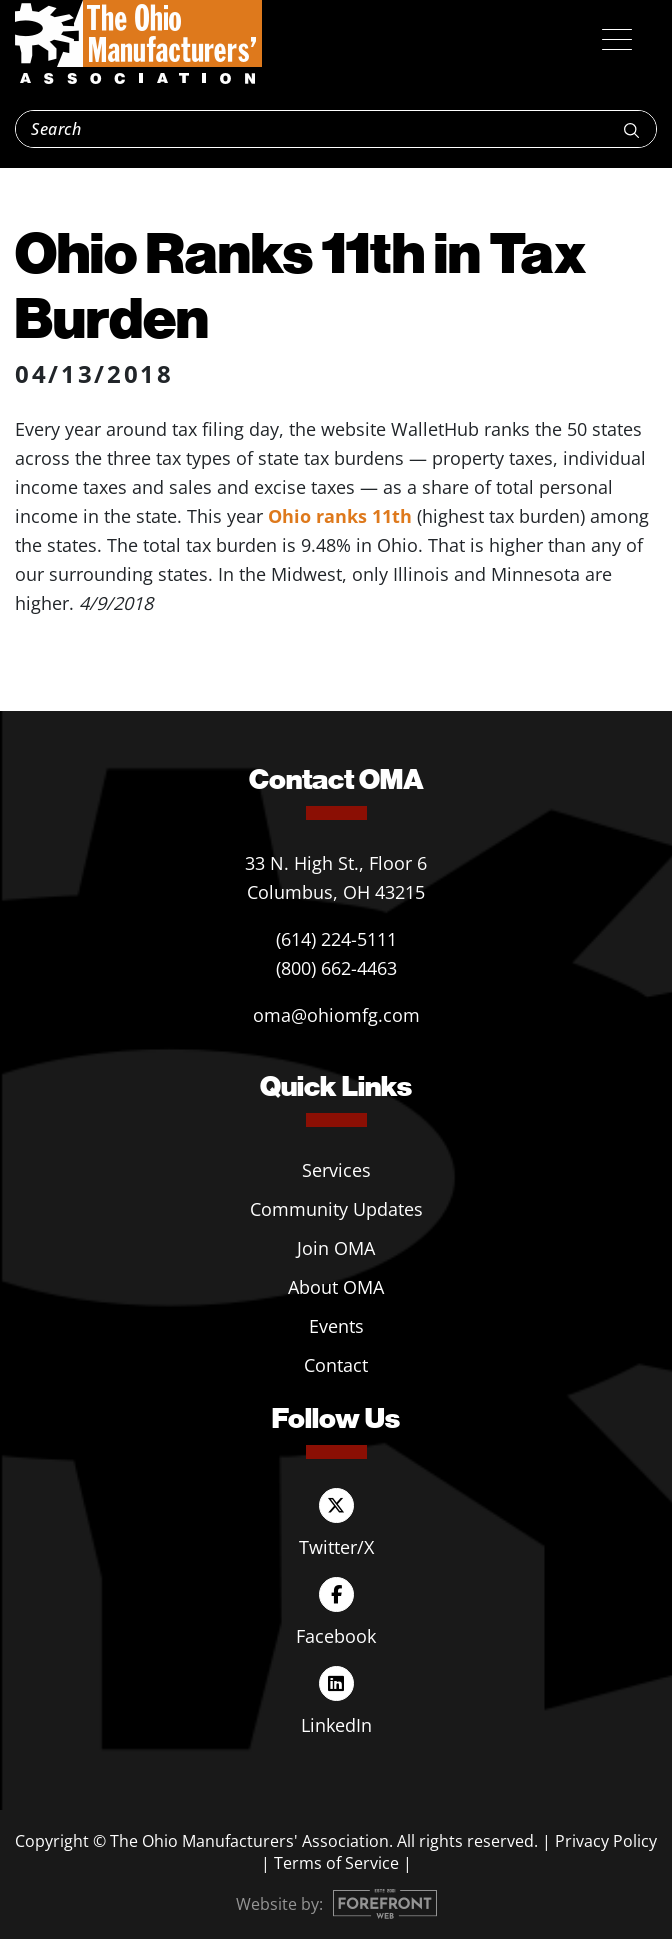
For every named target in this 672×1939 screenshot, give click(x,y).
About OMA (336, 1287)
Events (336, 1326)
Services (336, 1170)
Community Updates (336, 1209)
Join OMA (336, 1248)
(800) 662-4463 (336, 968)
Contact (336, 1365)
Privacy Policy (606, 1841)
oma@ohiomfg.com (336, 1015)
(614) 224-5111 (336, 939)
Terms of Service (336, 1863)
